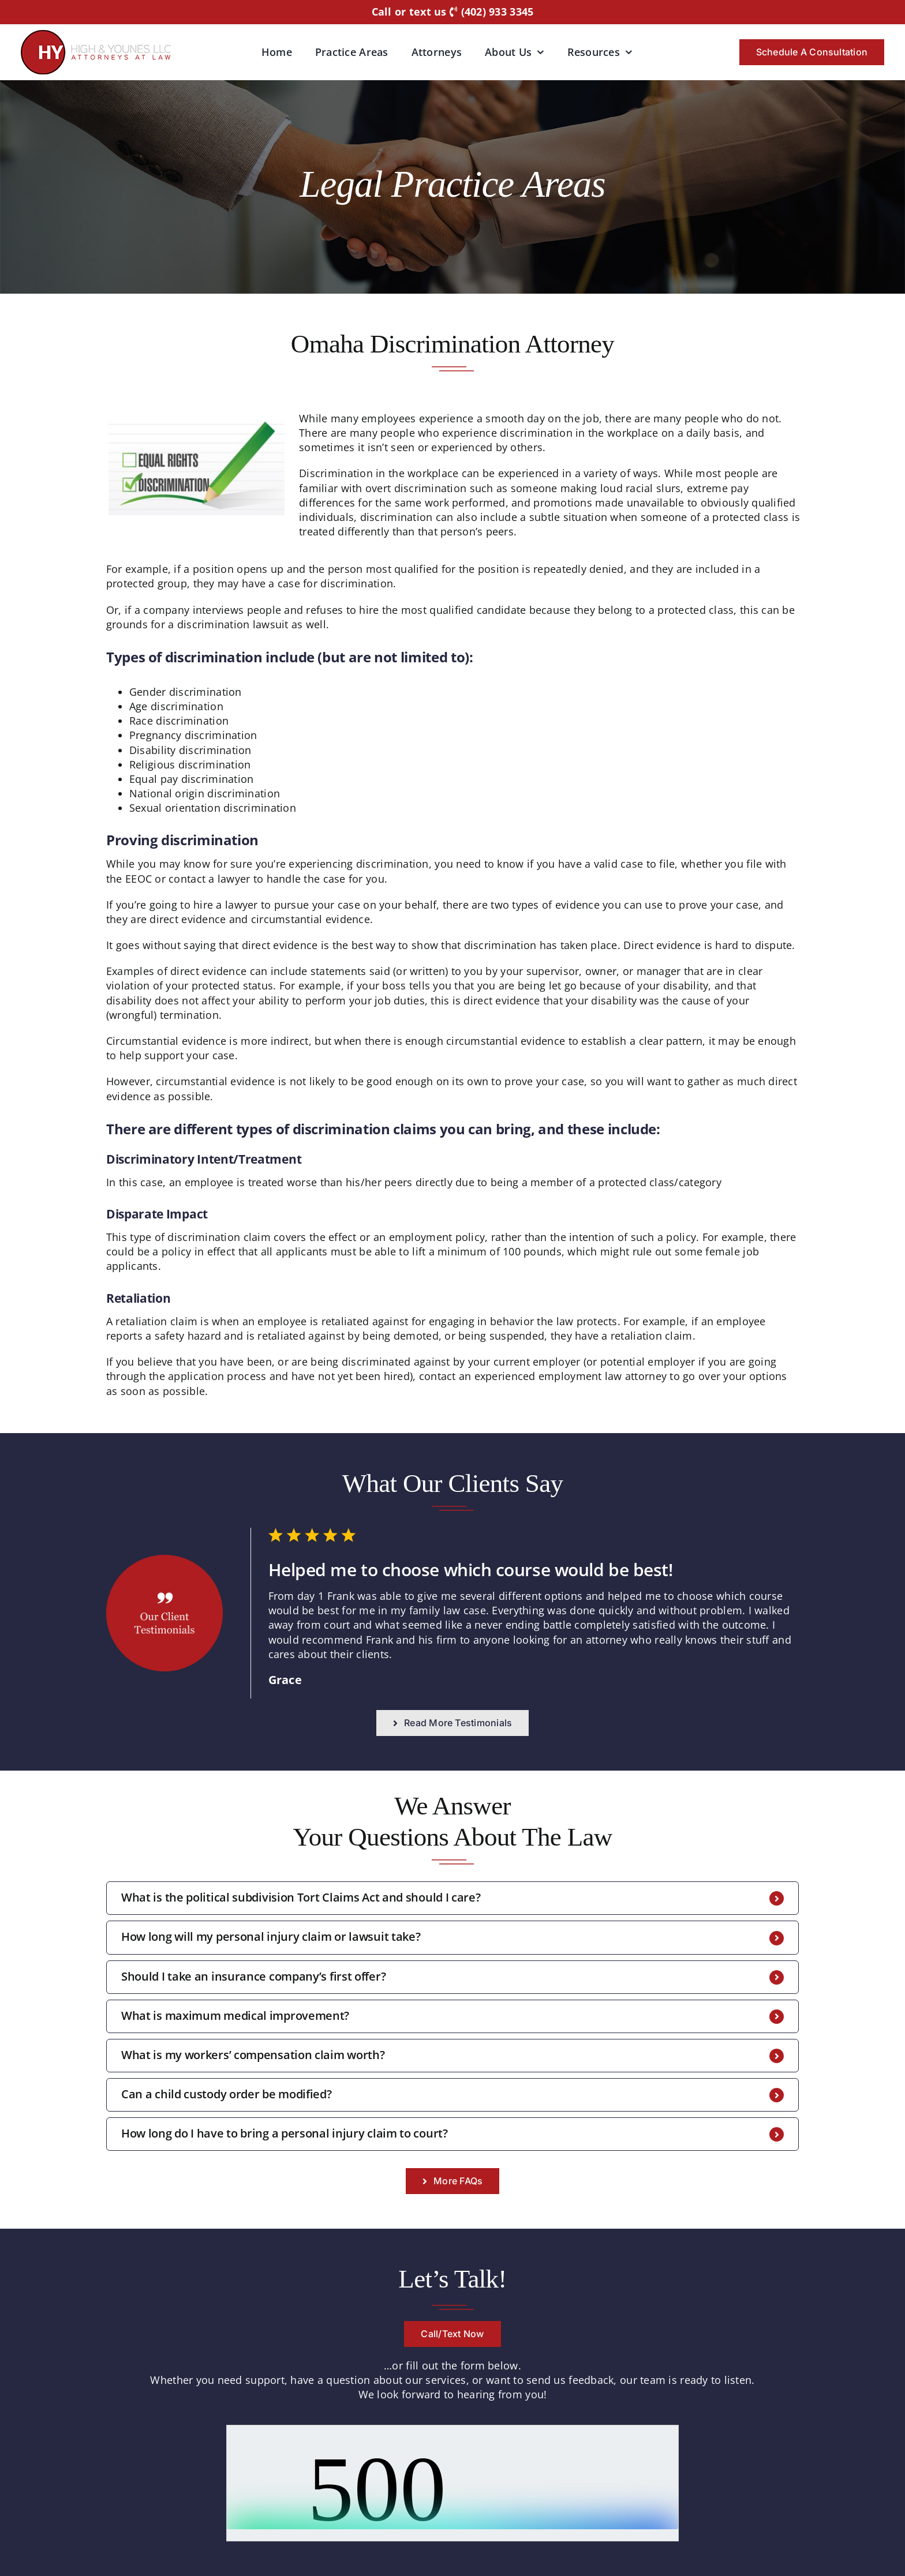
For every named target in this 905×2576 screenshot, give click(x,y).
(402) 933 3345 (491, 12)
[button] (452, 1898)
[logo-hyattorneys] (96, 35)
